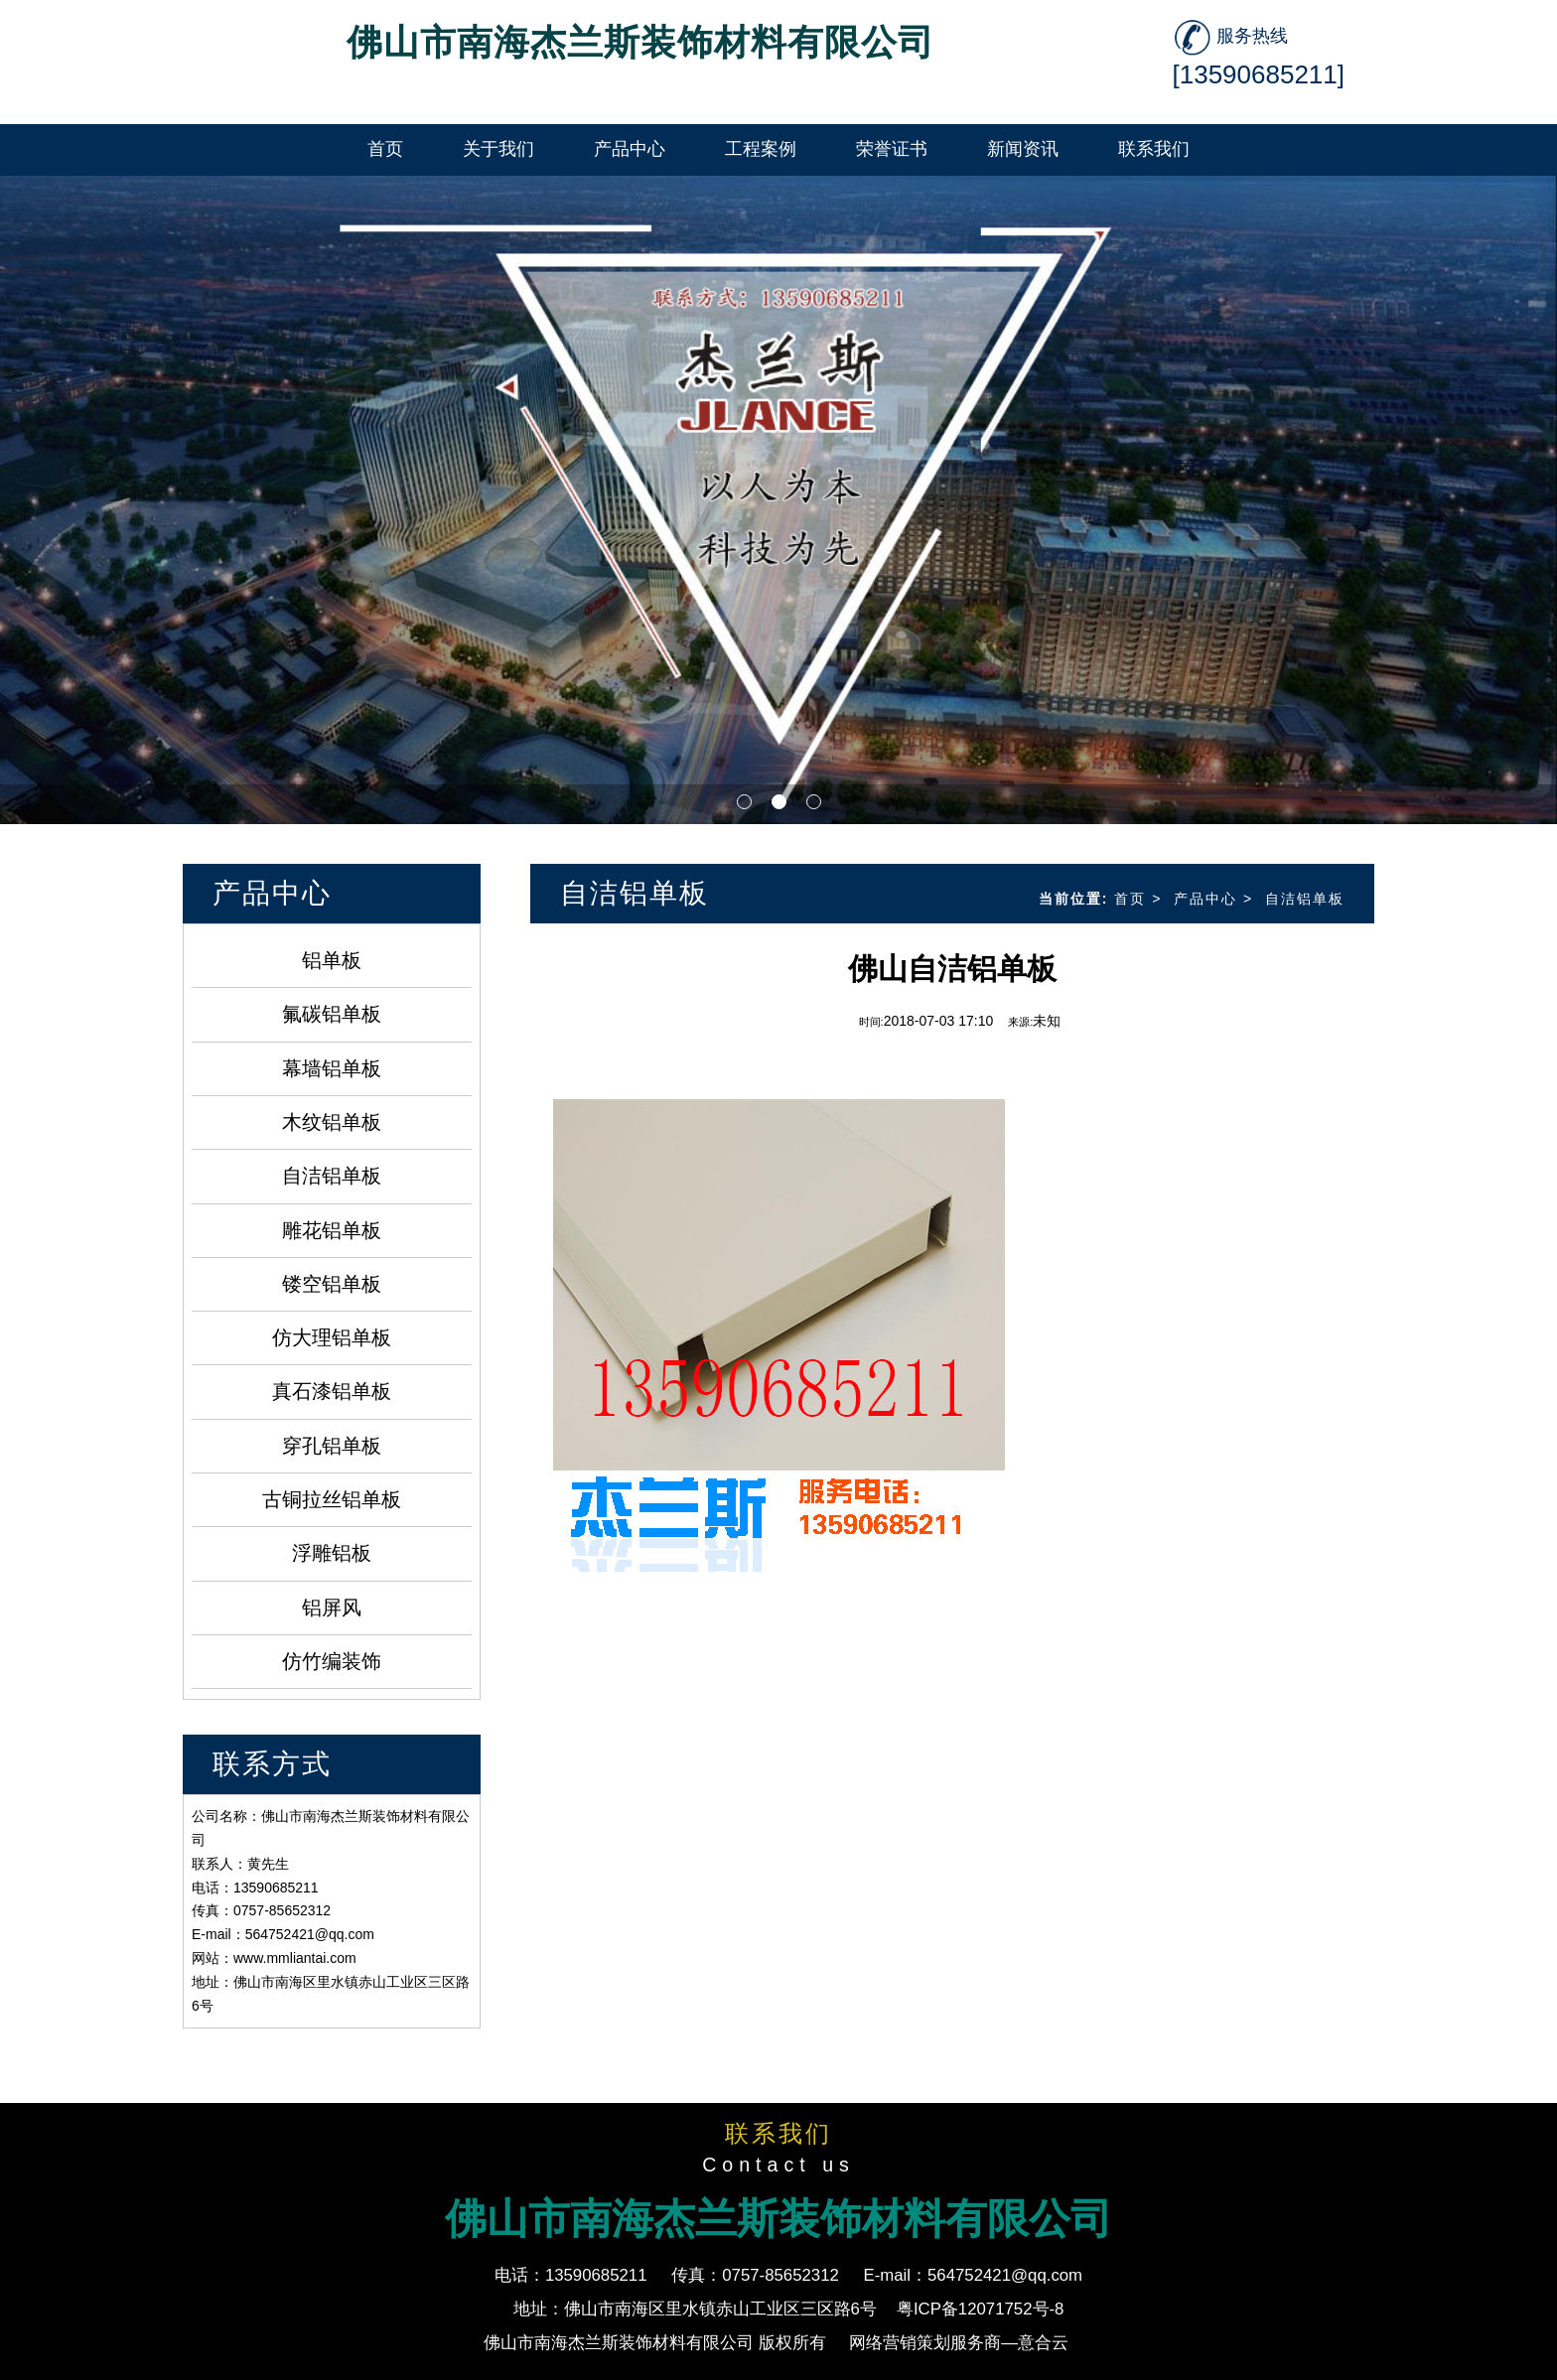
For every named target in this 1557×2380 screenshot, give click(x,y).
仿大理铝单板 (331, 1337)
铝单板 (331, 960)
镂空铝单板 (331, 1284)
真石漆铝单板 (331, 1391)
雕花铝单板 (331, 1230)
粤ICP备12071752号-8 (980, 2309)
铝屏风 (331, 1607)
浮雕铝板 (331, 1553)
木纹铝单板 (331, 1122)
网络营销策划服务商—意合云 (958, 2342)
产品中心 (1205, 899)
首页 (1130, 899)
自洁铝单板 (331, 1176)
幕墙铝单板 (331, 1068)
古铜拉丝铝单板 (331, 1499)
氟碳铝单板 (331, 1014)
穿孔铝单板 (331, 1446)
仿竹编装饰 (331, 1661)
